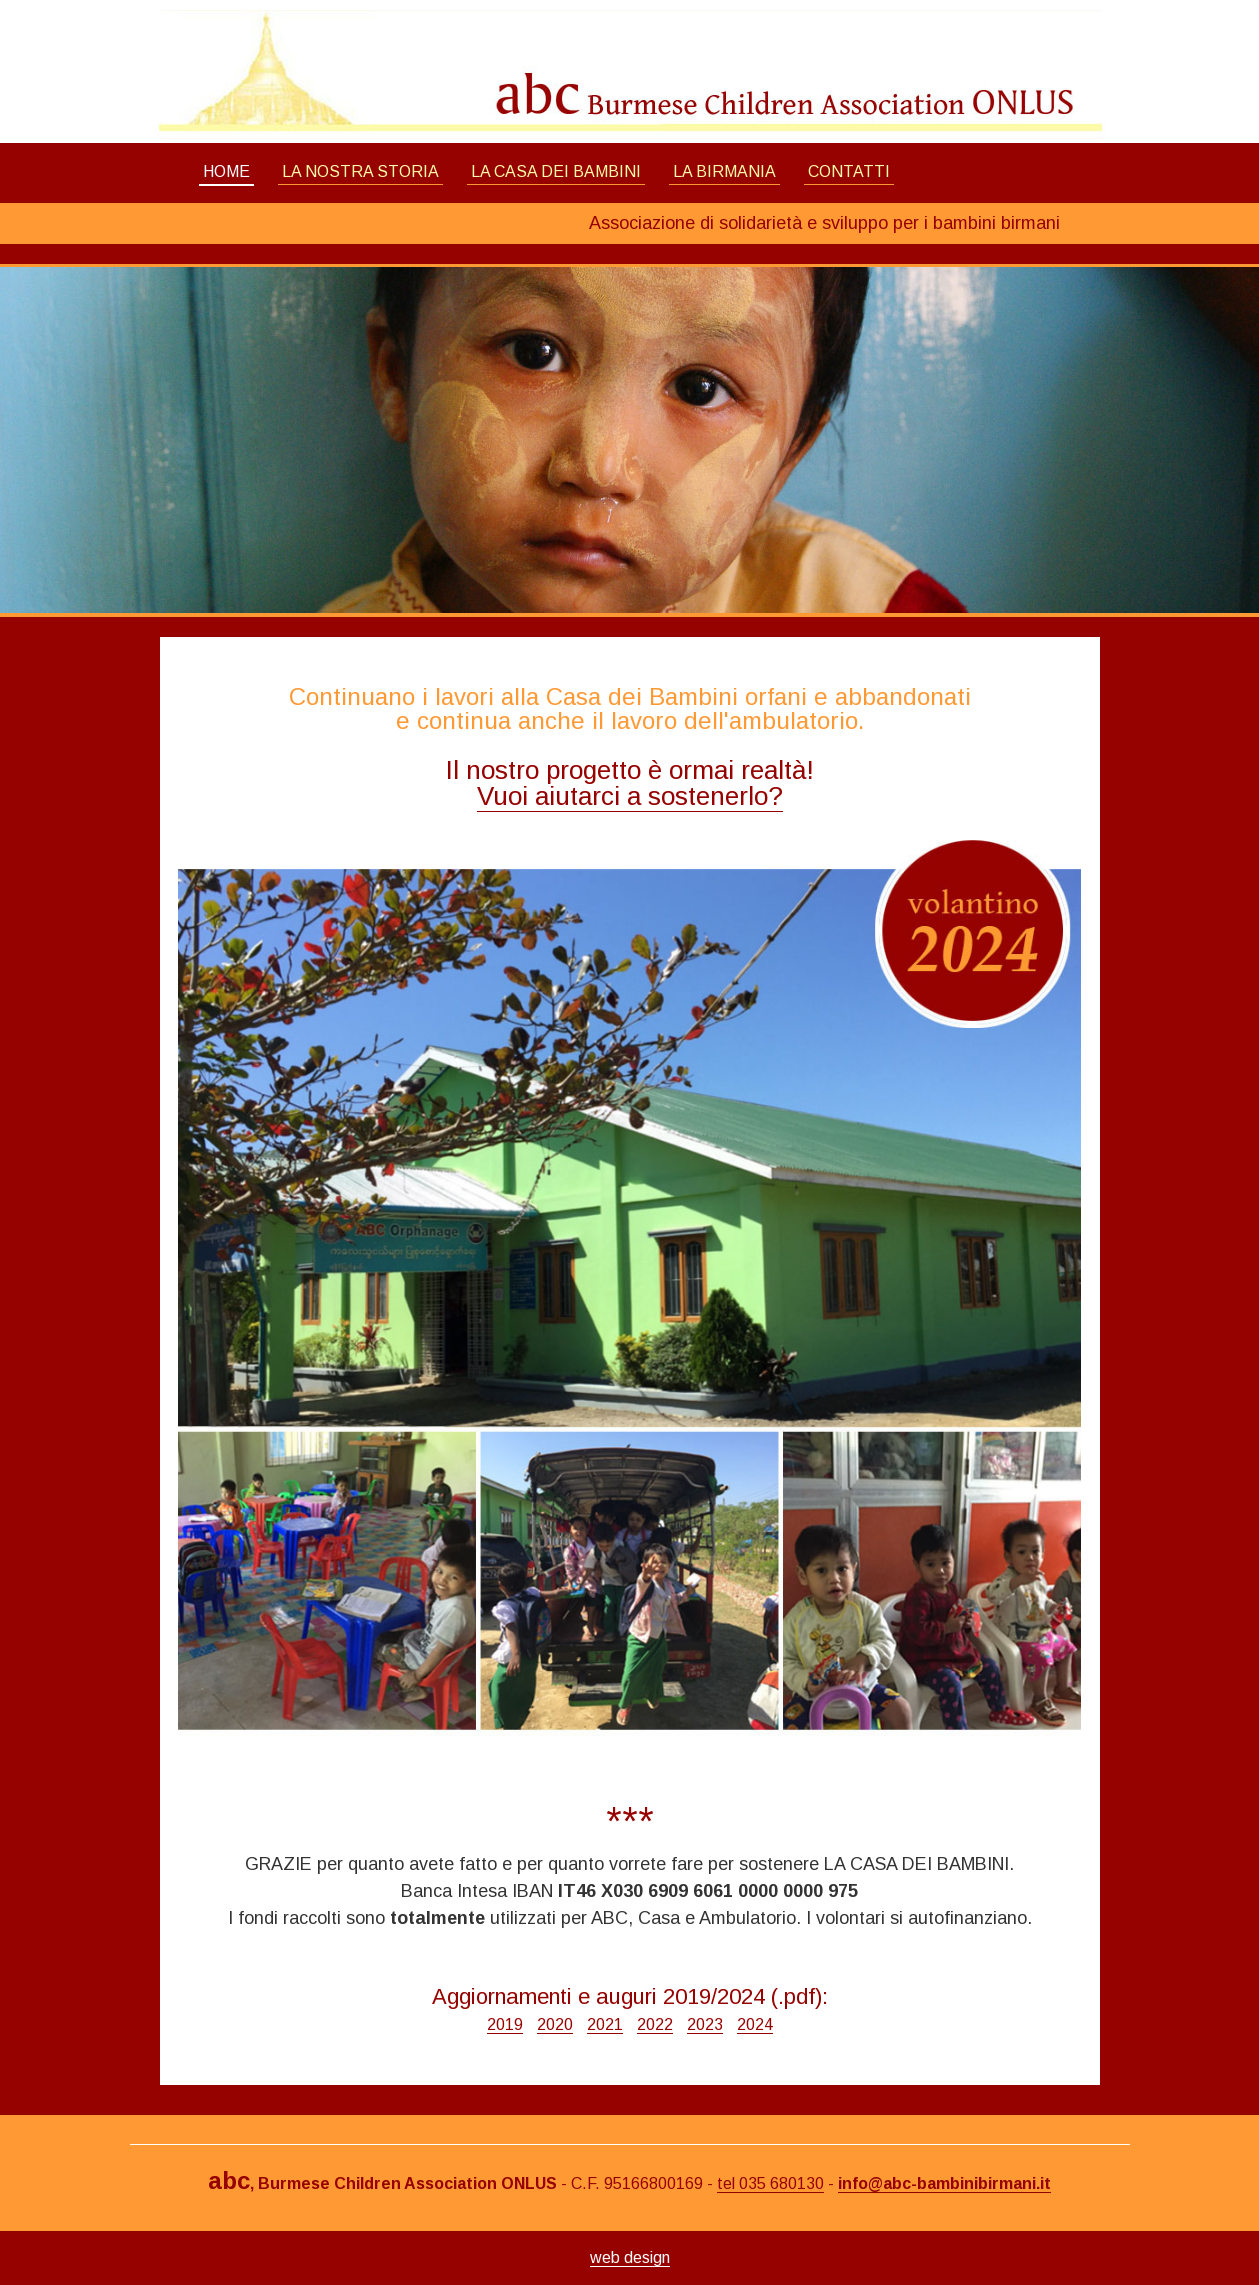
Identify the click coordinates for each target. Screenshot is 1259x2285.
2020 (555, 2024)
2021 (605, 2024)
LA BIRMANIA (724, 171)
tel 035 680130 (770, 2183)
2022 (655, 2024)
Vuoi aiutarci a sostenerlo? (630, 796)
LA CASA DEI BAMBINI (556, 171)
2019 (505, 2024)
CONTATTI (849, 171)
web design (630, 2257)
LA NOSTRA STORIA (360, 171)
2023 (705, 2024)
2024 (755, 2024)
